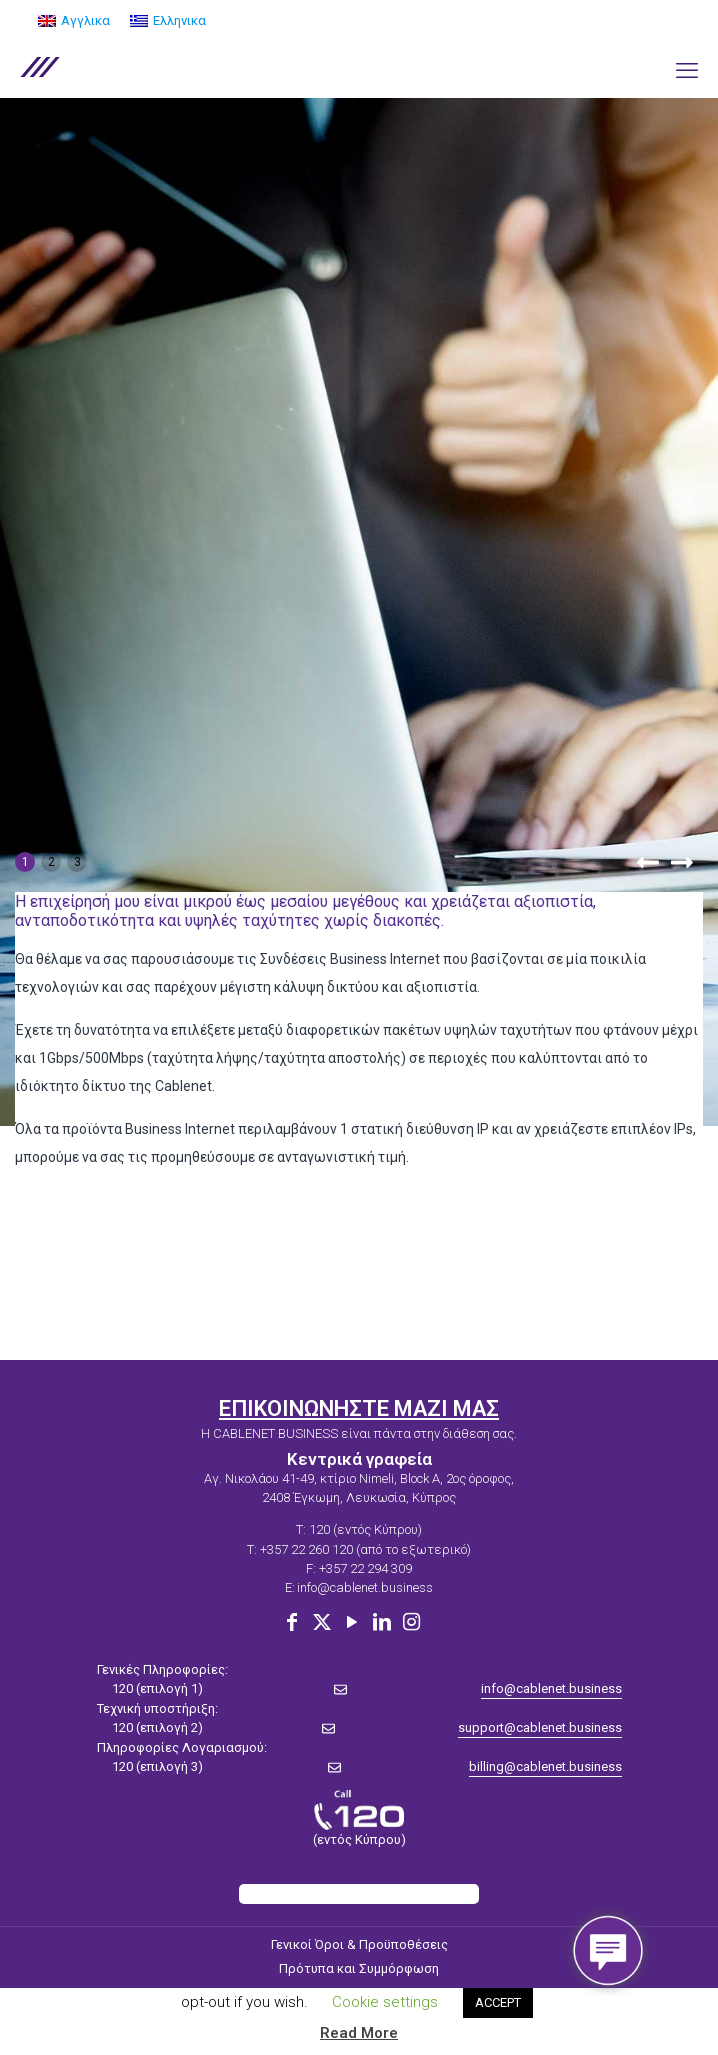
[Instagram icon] (412, 1622)
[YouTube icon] (352, 1622)
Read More (359, 2033)
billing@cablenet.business (545, 1766)
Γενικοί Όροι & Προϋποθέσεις (359, 1944)
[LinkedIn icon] (382, 1622)
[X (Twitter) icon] (322, 1622)
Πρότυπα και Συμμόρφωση (359, 1968)
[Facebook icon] (292, 1622)
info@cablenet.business (365, 1587)
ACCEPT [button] (498, 2002)
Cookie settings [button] (385, 2002)
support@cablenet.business (540, 1727)
